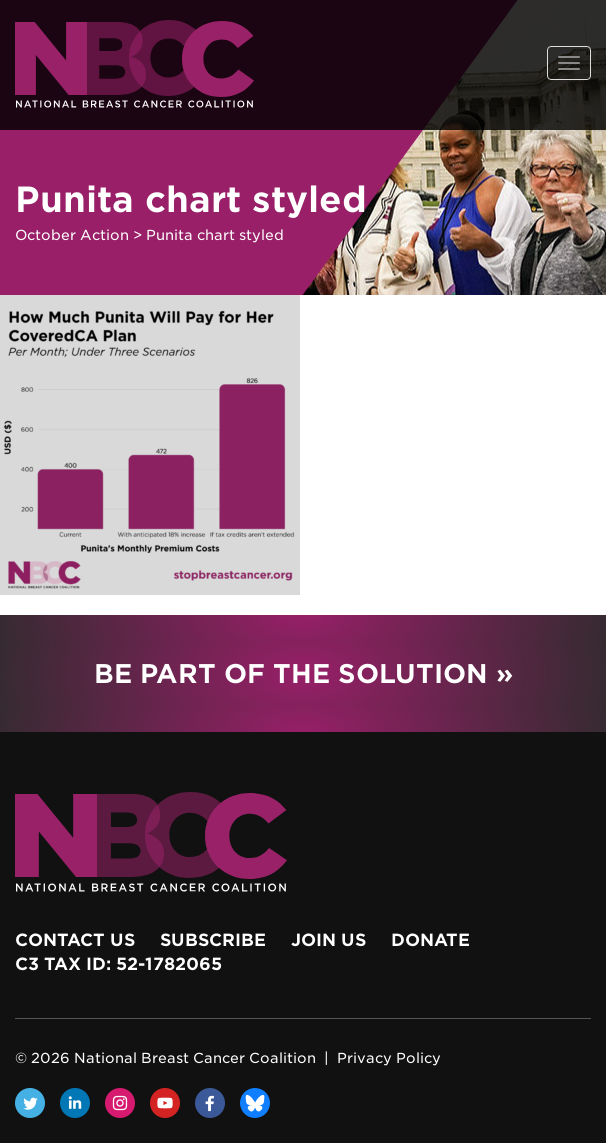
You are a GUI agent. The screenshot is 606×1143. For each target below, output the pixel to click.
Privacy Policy (389, 1058)
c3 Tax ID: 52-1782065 (118, 964)
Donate (430, 940)
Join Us (328, 940)
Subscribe (213, 940)
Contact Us (75, 940)
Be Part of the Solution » (303, 673)
